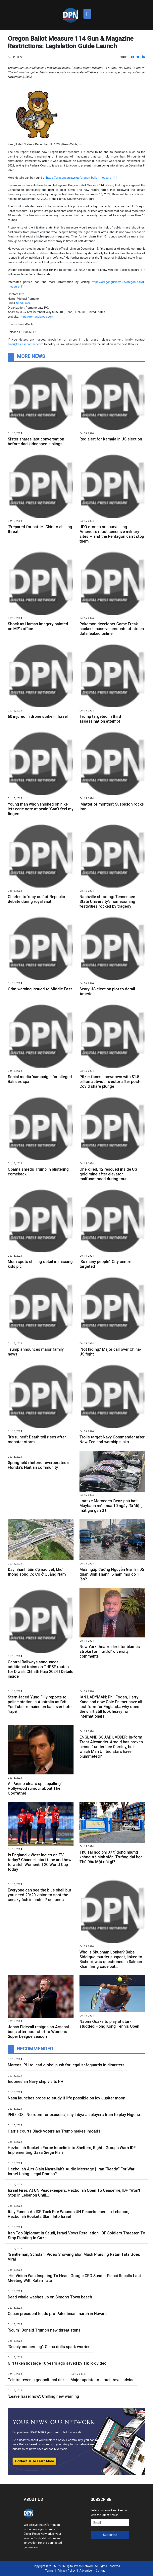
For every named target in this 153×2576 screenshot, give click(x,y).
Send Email (23, 303)
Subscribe (110, 2535)
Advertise (85, 2570)
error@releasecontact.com (25, 344)
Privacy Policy (67, 2570)
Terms (49, 2570)
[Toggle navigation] (87, 14)
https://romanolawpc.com (37, 316)
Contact (101, 2570)
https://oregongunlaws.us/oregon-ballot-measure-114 (81, 177)
